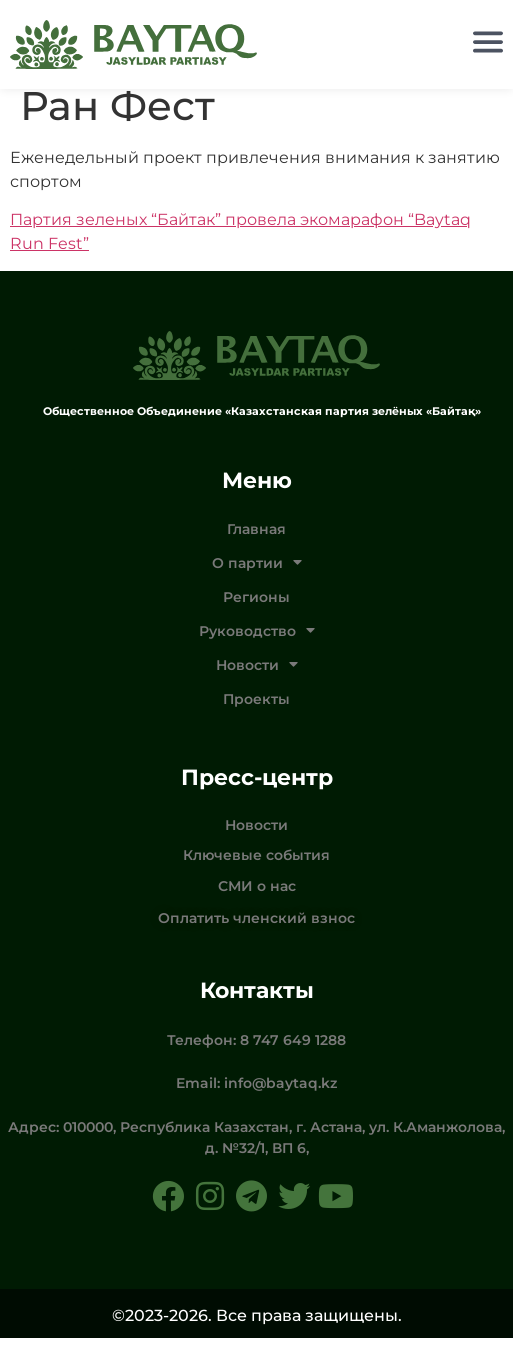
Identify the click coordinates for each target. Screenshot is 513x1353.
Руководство (257, 645)
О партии (257, 577)
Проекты (256, 713)
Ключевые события (256, 870)
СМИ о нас (257, 900)
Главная (256, 543)
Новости (257, 679)
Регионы (256, 611)
